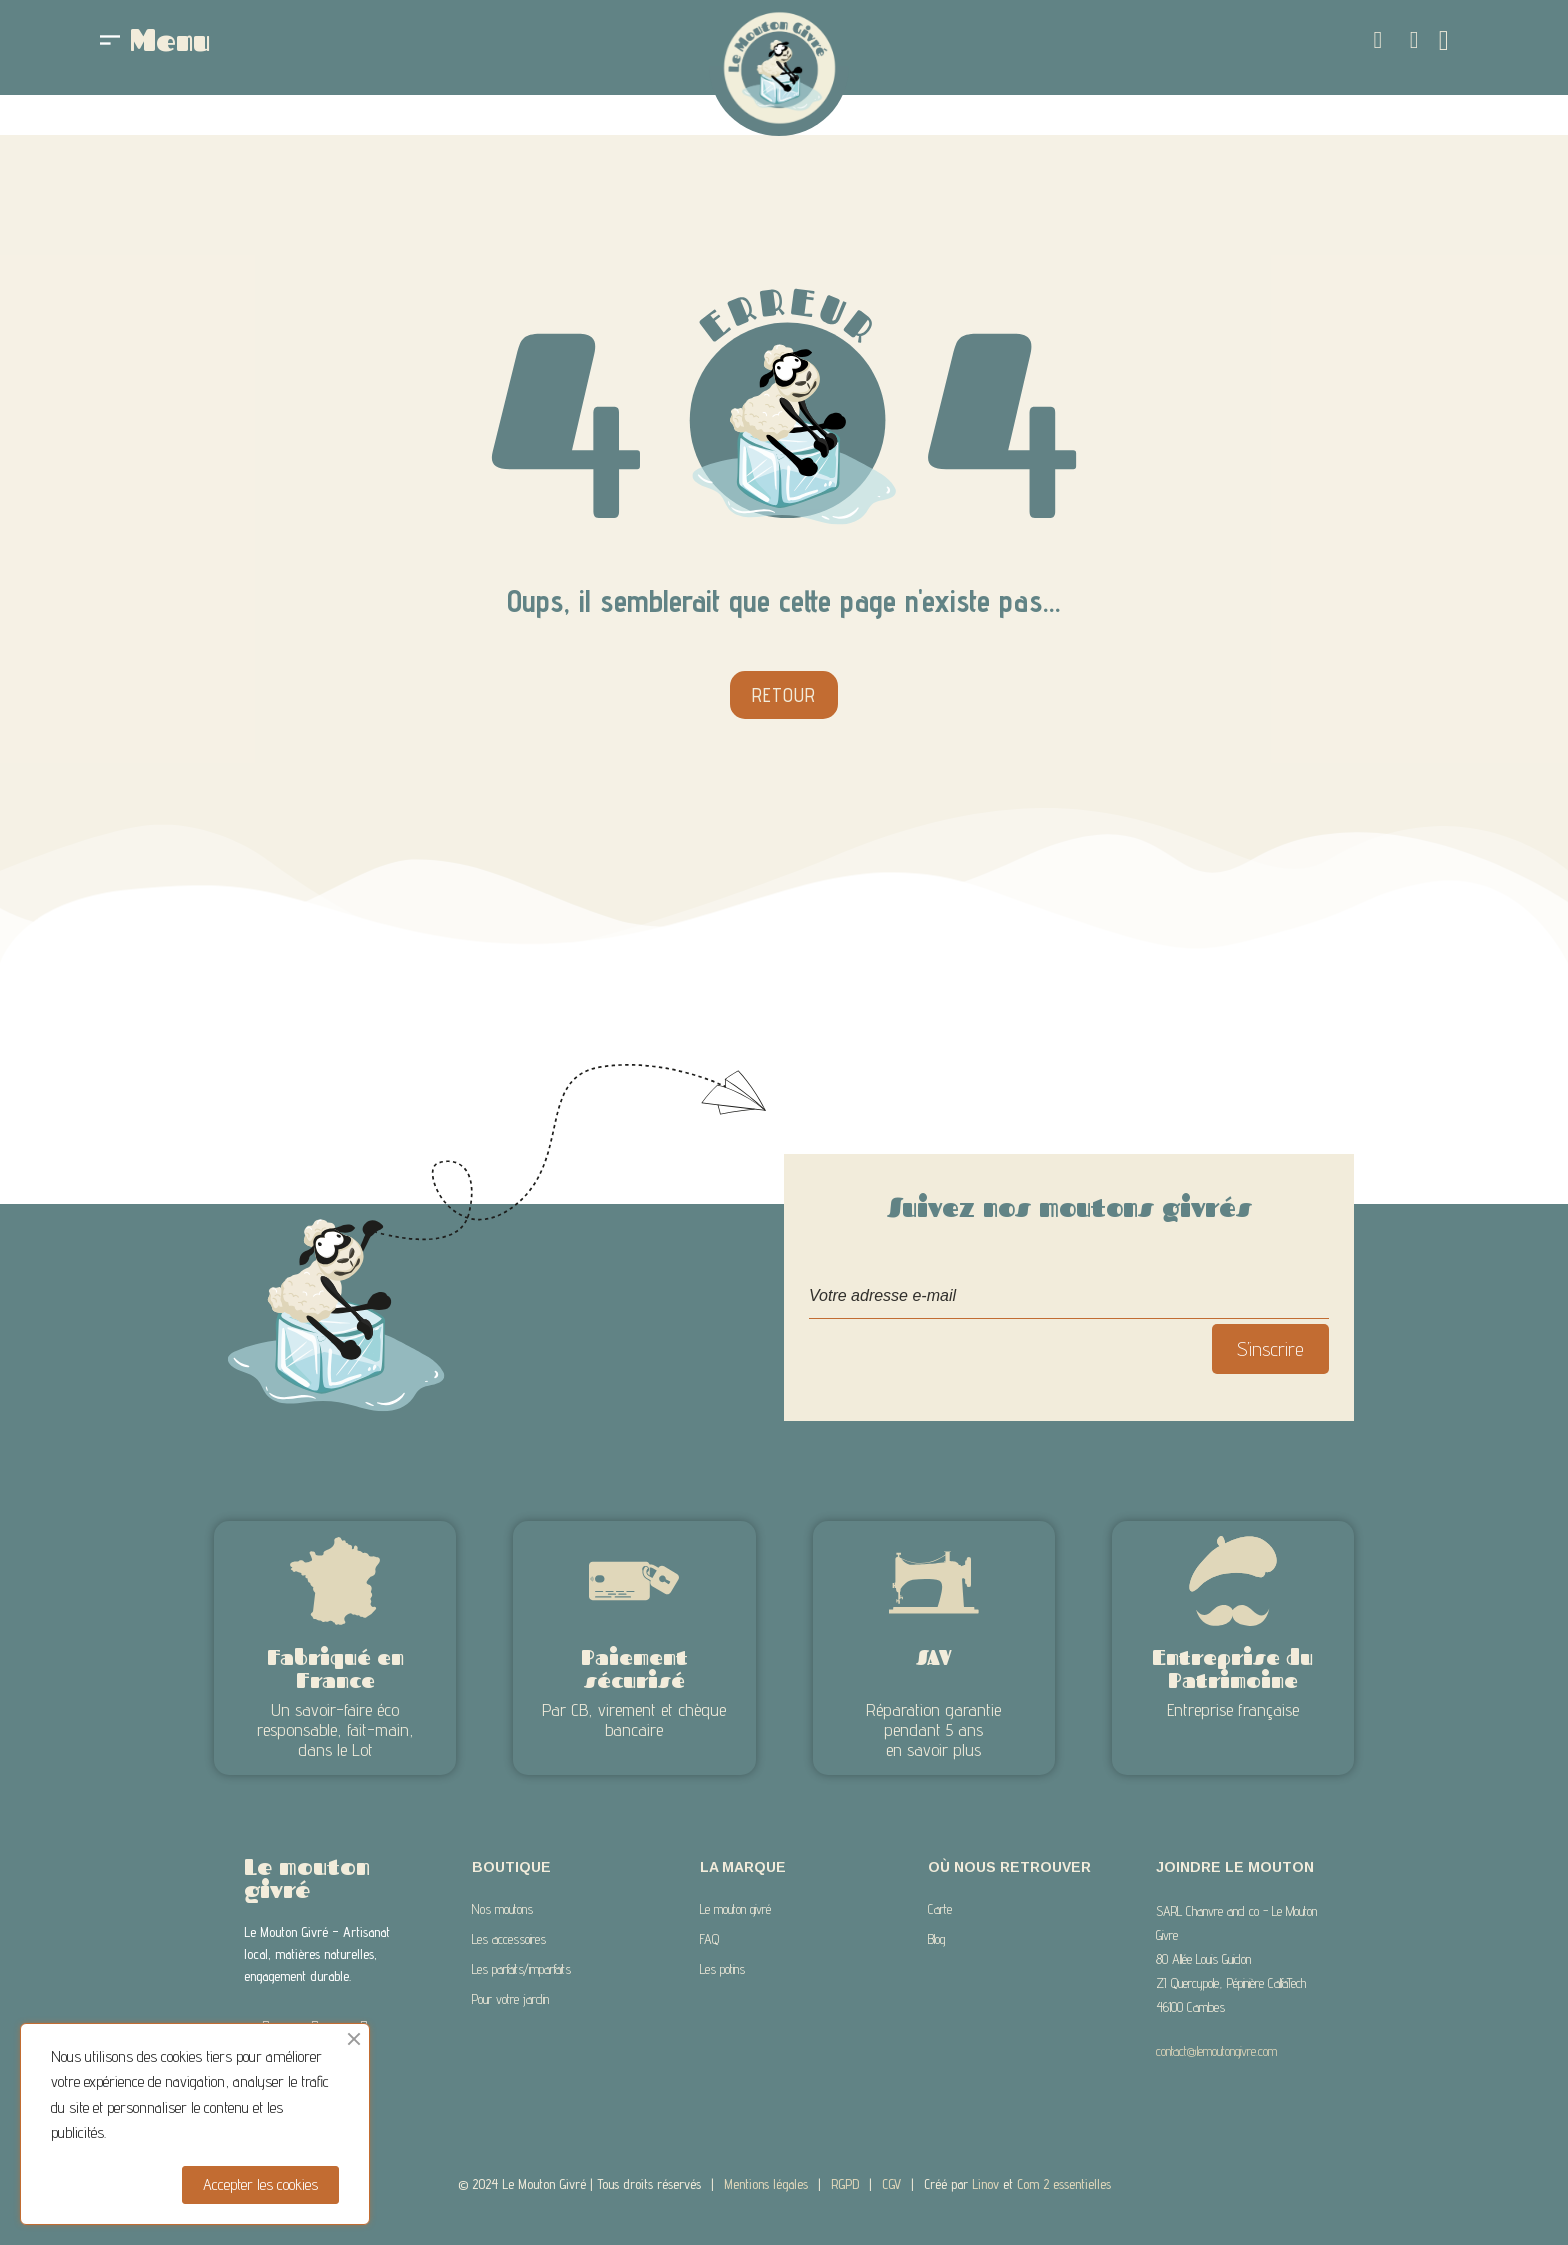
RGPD (845, 2184)
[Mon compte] (1414, 40)
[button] (1378, 40)
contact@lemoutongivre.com (1216, 2051)
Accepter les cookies (260, 2184)
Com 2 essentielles (1064, 2184)
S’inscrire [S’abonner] (1270, 1349)
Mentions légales (766, 2184)
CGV (891, 2184)
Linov (985, 2184)
